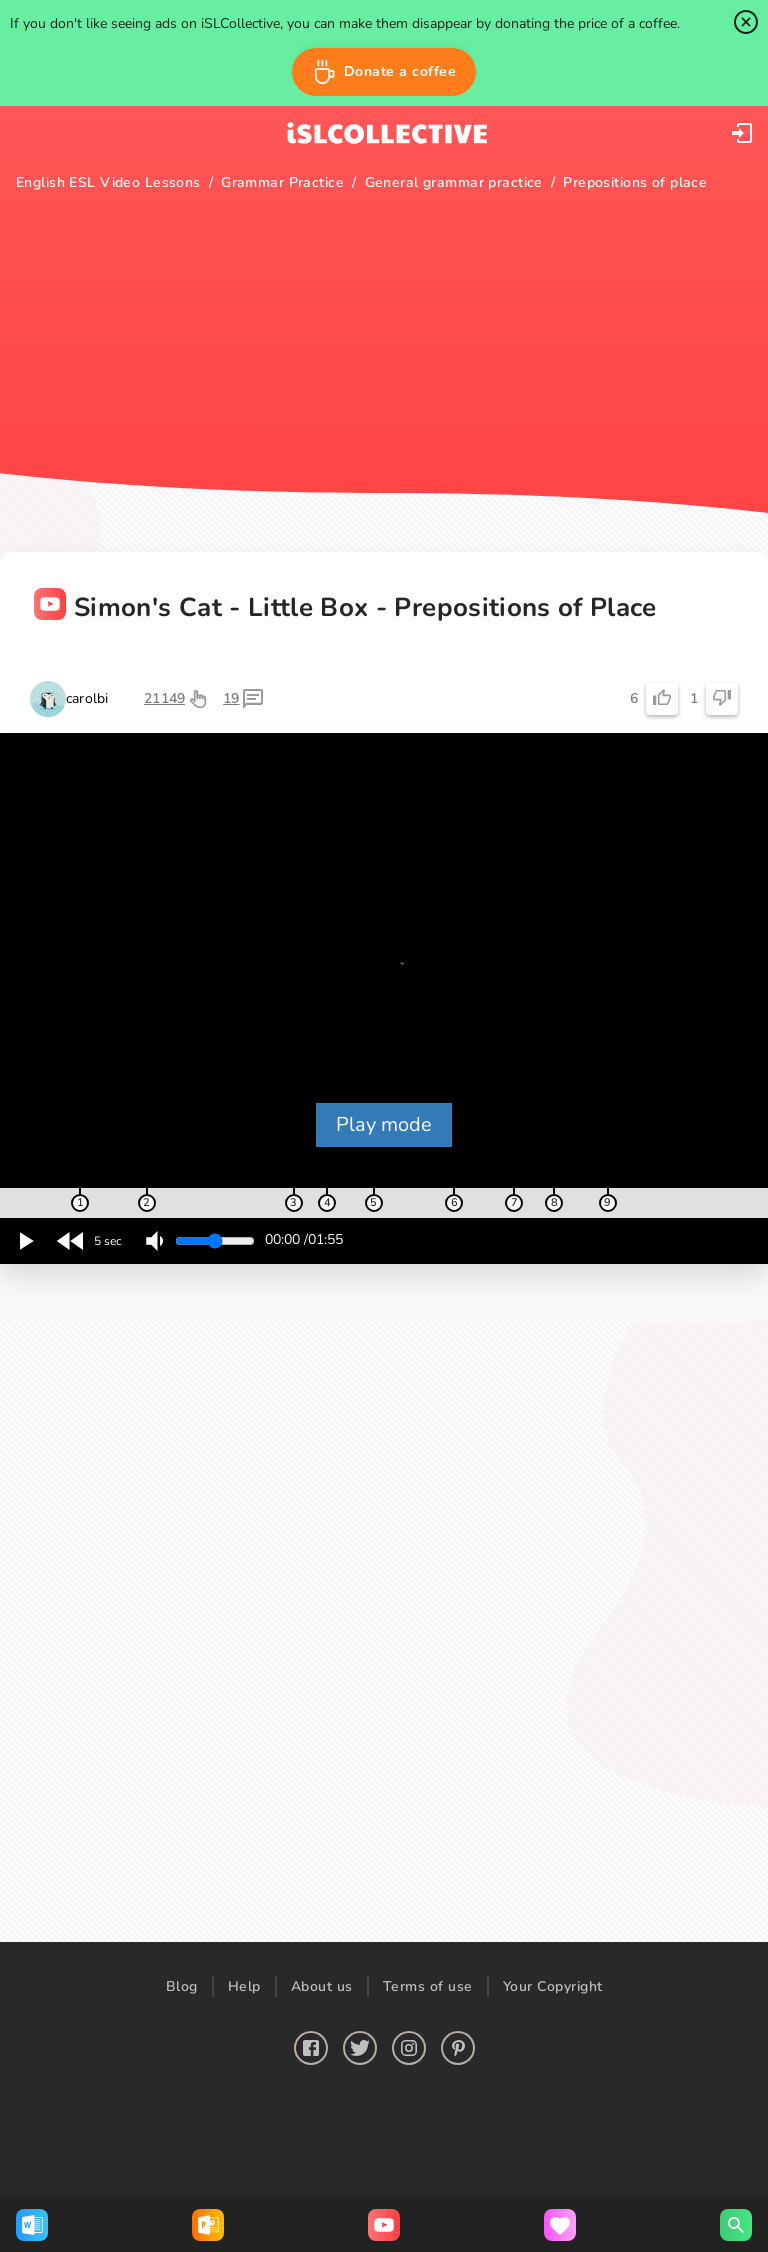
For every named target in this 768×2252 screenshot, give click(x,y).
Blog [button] (182, 1986)
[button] (384, 72)
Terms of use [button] (428, 1986)
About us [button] (322, 1986)
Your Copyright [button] (553, 1986)
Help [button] (244, 1986)
